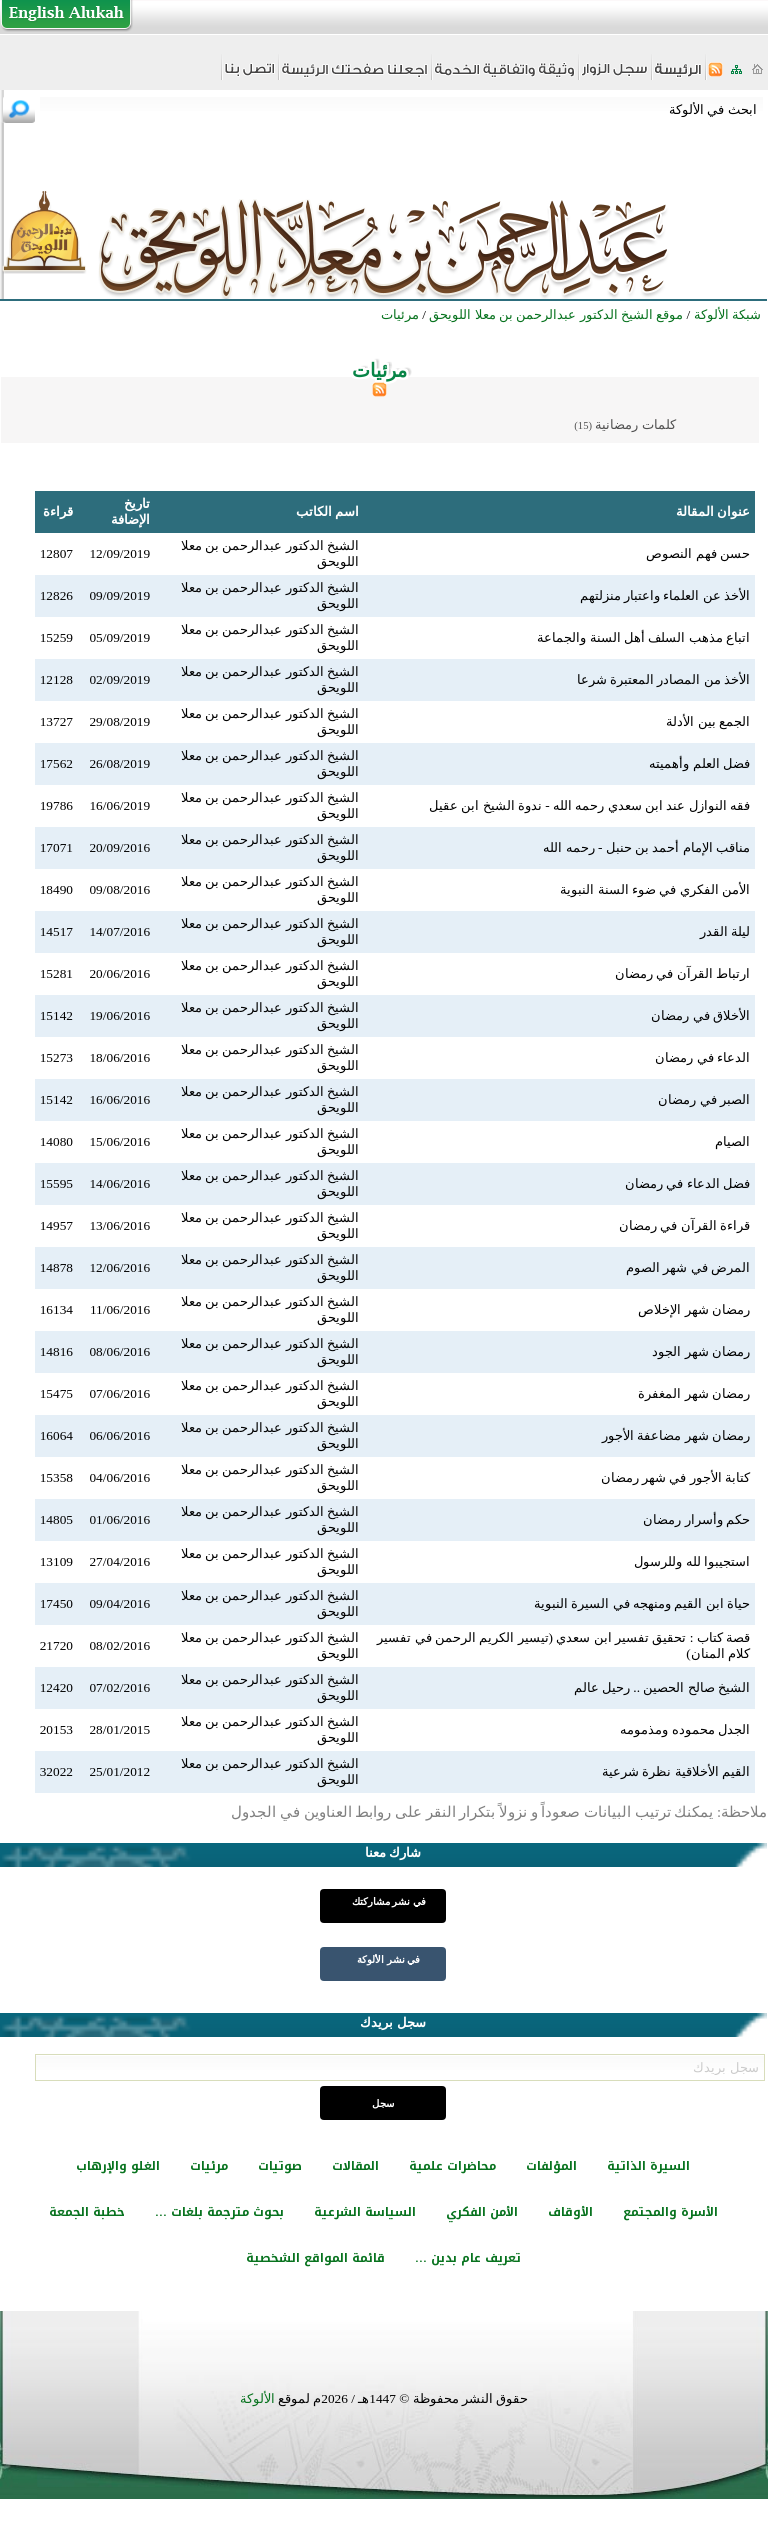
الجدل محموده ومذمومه (685, 1729)
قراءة (58, 511)
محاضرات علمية (452, 2166)
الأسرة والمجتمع (670, 2212)
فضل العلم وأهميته (699, 763)
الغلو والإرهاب (118, 2166)
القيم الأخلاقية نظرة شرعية (676, 1771)
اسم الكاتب (327, 511)
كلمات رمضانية (635, 424)
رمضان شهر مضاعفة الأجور (676, 1435)
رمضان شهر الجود (701, 1351)
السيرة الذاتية (648, 2166)
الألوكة (257, 2398)
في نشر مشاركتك (389, 1901)
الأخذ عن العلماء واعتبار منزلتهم (665, 595)
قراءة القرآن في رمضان (684, 1225)
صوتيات (280, 2166)
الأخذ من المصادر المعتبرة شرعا (663, 679)
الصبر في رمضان (704, 1099)
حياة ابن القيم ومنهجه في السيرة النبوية (642, 1603)
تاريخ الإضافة (130, 511)
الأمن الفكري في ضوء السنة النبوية (655, 889)
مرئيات (209, 2166)
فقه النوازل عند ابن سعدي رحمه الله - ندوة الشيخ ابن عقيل (589, 805)
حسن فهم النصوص (698, 553)
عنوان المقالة (713, 511)
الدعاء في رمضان (702, 1057)
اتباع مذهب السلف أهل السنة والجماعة (643, 637)
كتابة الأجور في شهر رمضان (675, 1477)
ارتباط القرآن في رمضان (682, 973)
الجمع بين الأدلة (708, 721)
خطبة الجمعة (87, 2212)
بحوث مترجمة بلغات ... (219, 2212)
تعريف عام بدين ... (468, 2258)
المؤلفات (551, 2166)
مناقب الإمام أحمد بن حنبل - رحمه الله (646, 847)
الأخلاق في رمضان (700, 1015)
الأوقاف (570, 2212)
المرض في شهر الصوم (688, 1267)
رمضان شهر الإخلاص (694, 1309)
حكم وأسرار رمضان (696, 1519)
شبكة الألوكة (727, 314)
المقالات (355, 2166)
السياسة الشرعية (365, 2212)
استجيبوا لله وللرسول (692, 1561)
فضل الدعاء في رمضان (687, 1183)
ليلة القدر (725, 931)
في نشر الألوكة (388, 1959)
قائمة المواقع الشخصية (315, 2258)
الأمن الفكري (482, 2212)
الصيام (732, 1141)
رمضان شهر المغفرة (694, 1393)
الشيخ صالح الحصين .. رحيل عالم (662, 1687)
